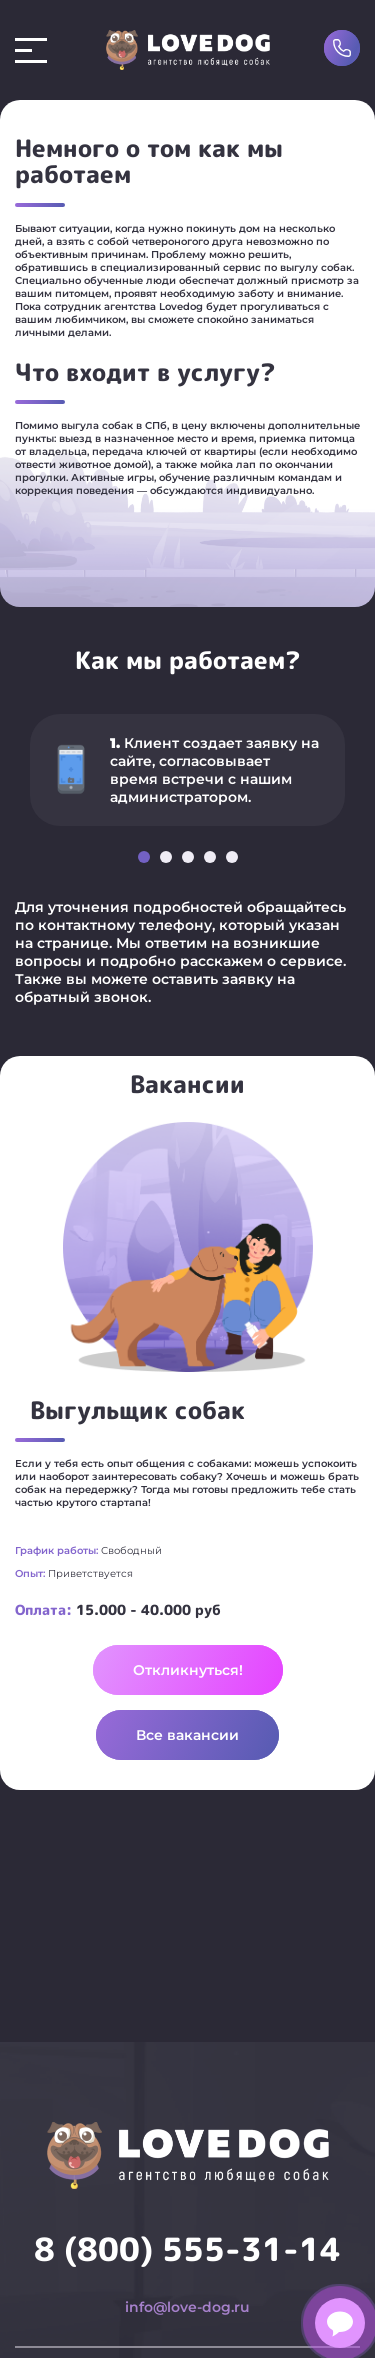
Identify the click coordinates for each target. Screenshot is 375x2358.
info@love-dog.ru (187, 2267)
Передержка (127, 2347)
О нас (286, 2347)
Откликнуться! (188, 1670)
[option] (187, 760)
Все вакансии (187, 1735)
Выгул (41, 2347)
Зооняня (220, 2347)
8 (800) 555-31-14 (187, 2209)
